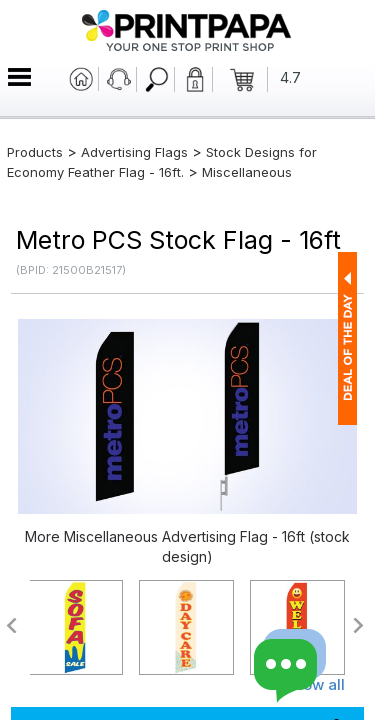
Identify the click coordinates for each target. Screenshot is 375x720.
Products (35, 152)
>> (359, 625)
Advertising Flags (134, 152)
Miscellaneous (247, 172)
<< (10, 625)
